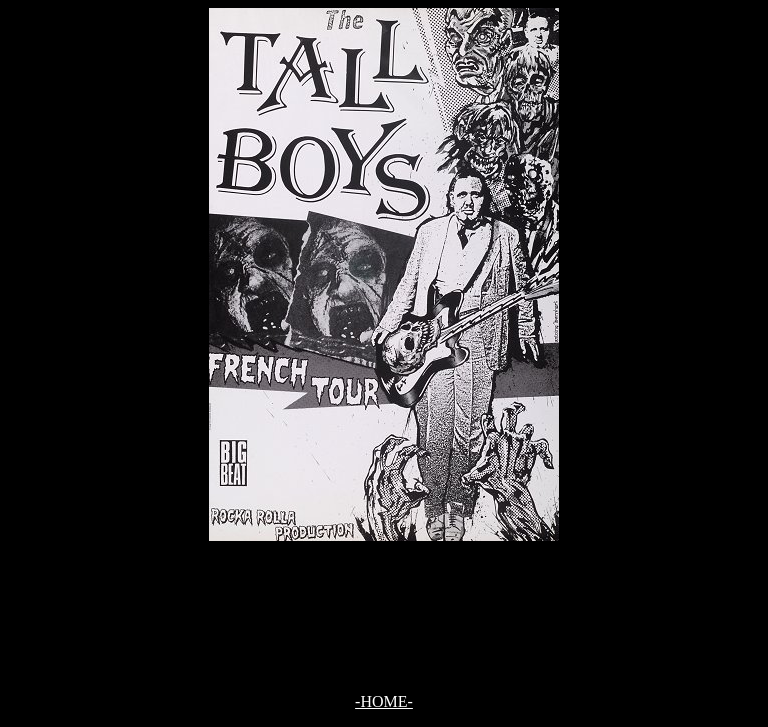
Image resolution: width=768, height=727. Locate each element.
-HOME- (384, 701)
